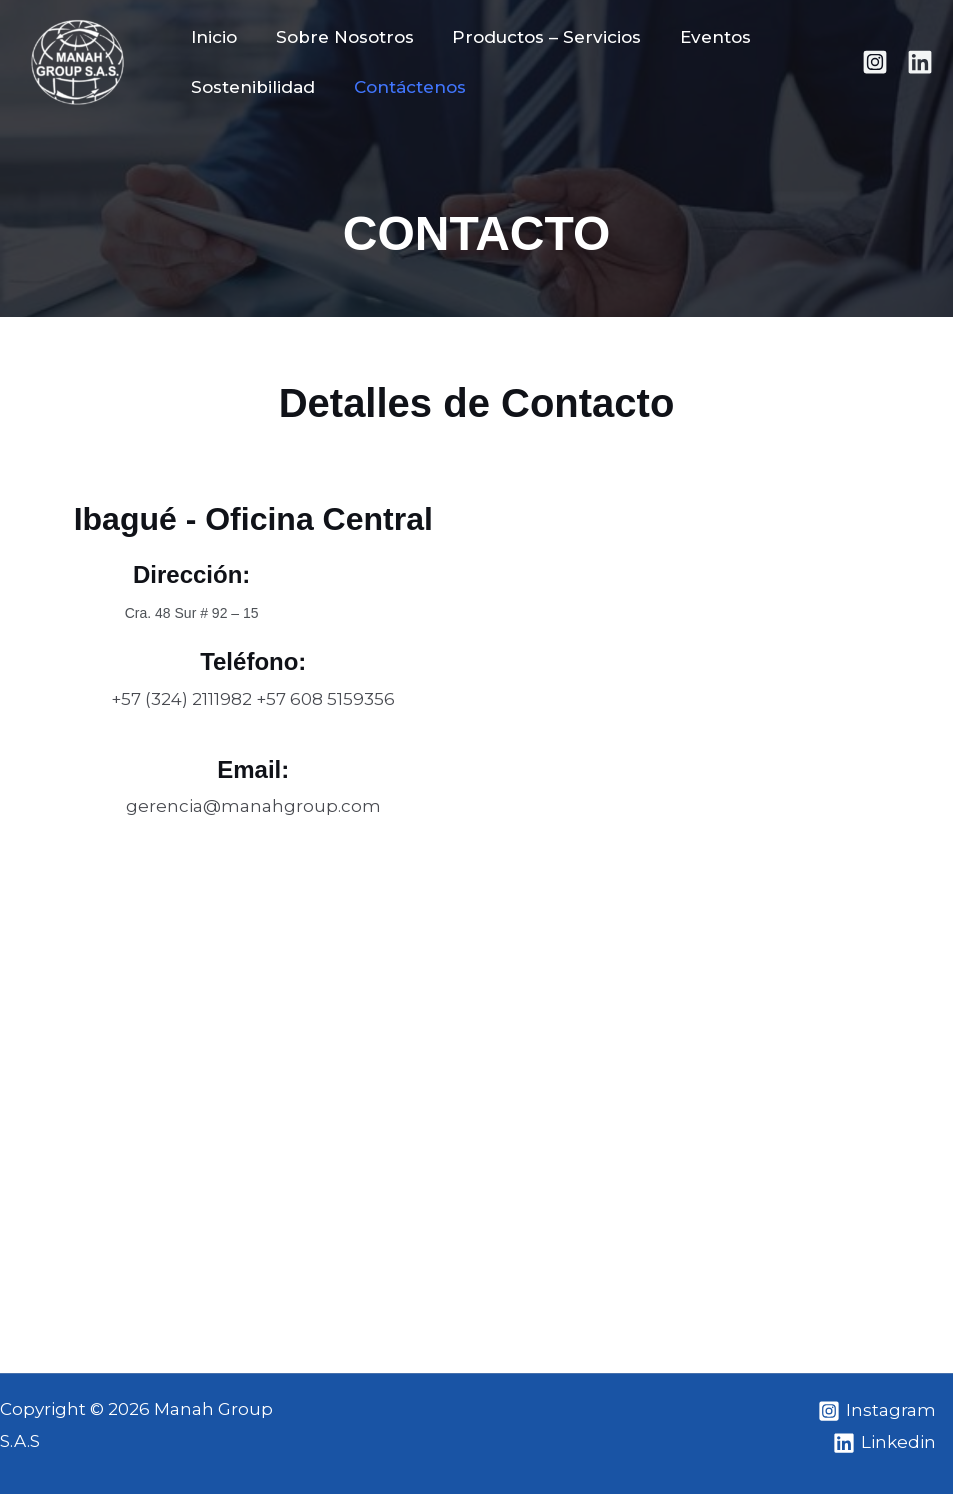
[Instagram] (875, 62)
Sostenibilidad (251, 87)
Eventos (699, 37)
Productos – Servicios (535, 37)
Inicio (212, 37)
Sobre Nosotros (338, 37)
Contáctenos (403, 87)
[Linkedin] (920, 62)
